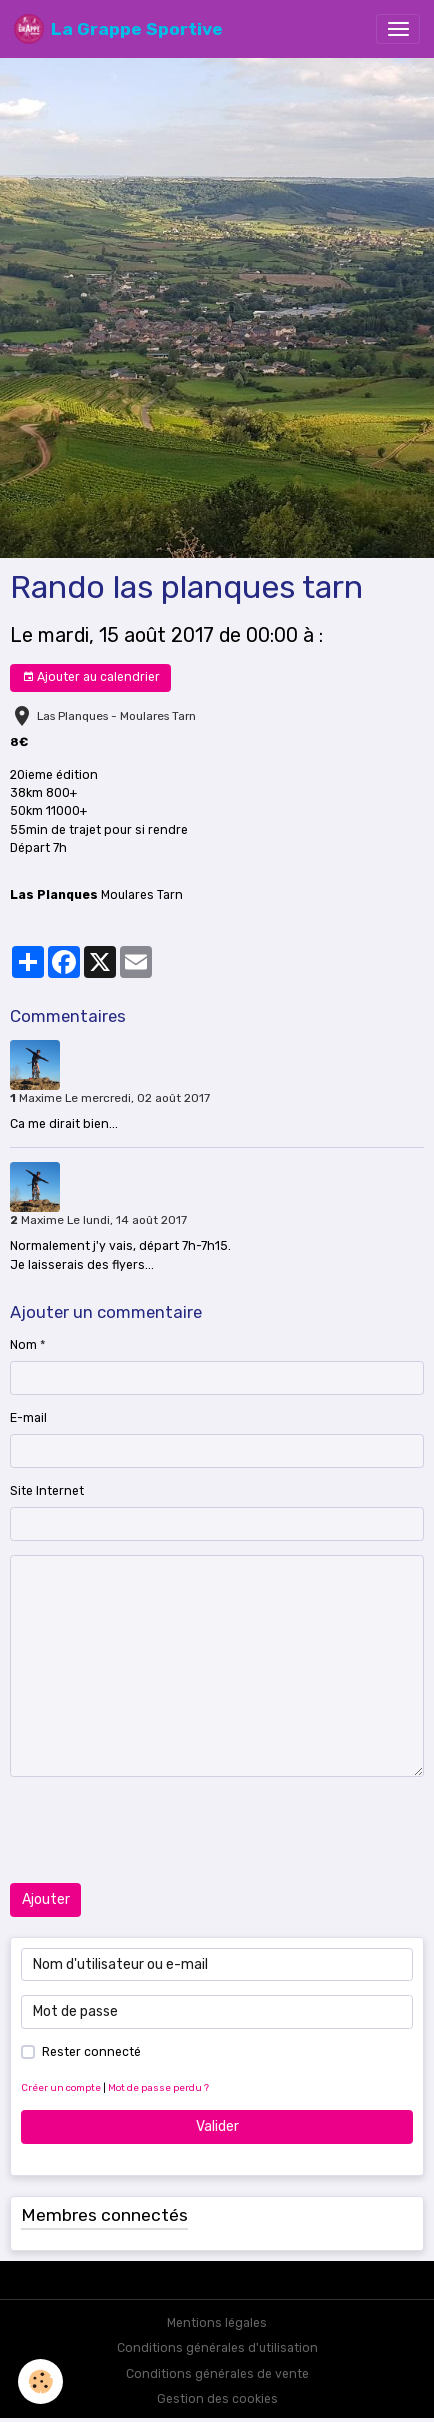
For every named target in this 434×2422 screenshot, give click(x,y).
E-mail (28, 1418)
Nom (23, 1345)
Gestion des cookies (217, 2399)
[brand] (118, 29)
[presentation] (162, 1830)
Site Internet (47, 1491)
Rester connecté (91, 2052)
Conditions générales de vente (217, 2374)
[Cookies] (40, 2381)
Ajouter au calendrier (91, 677)
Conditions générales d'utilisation (217, 2348)
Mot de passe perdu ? (158, 2087)
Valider (217, 2126)
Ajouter (46, 1899)
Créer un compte (61, 2087)
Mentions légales (217, 2323)
